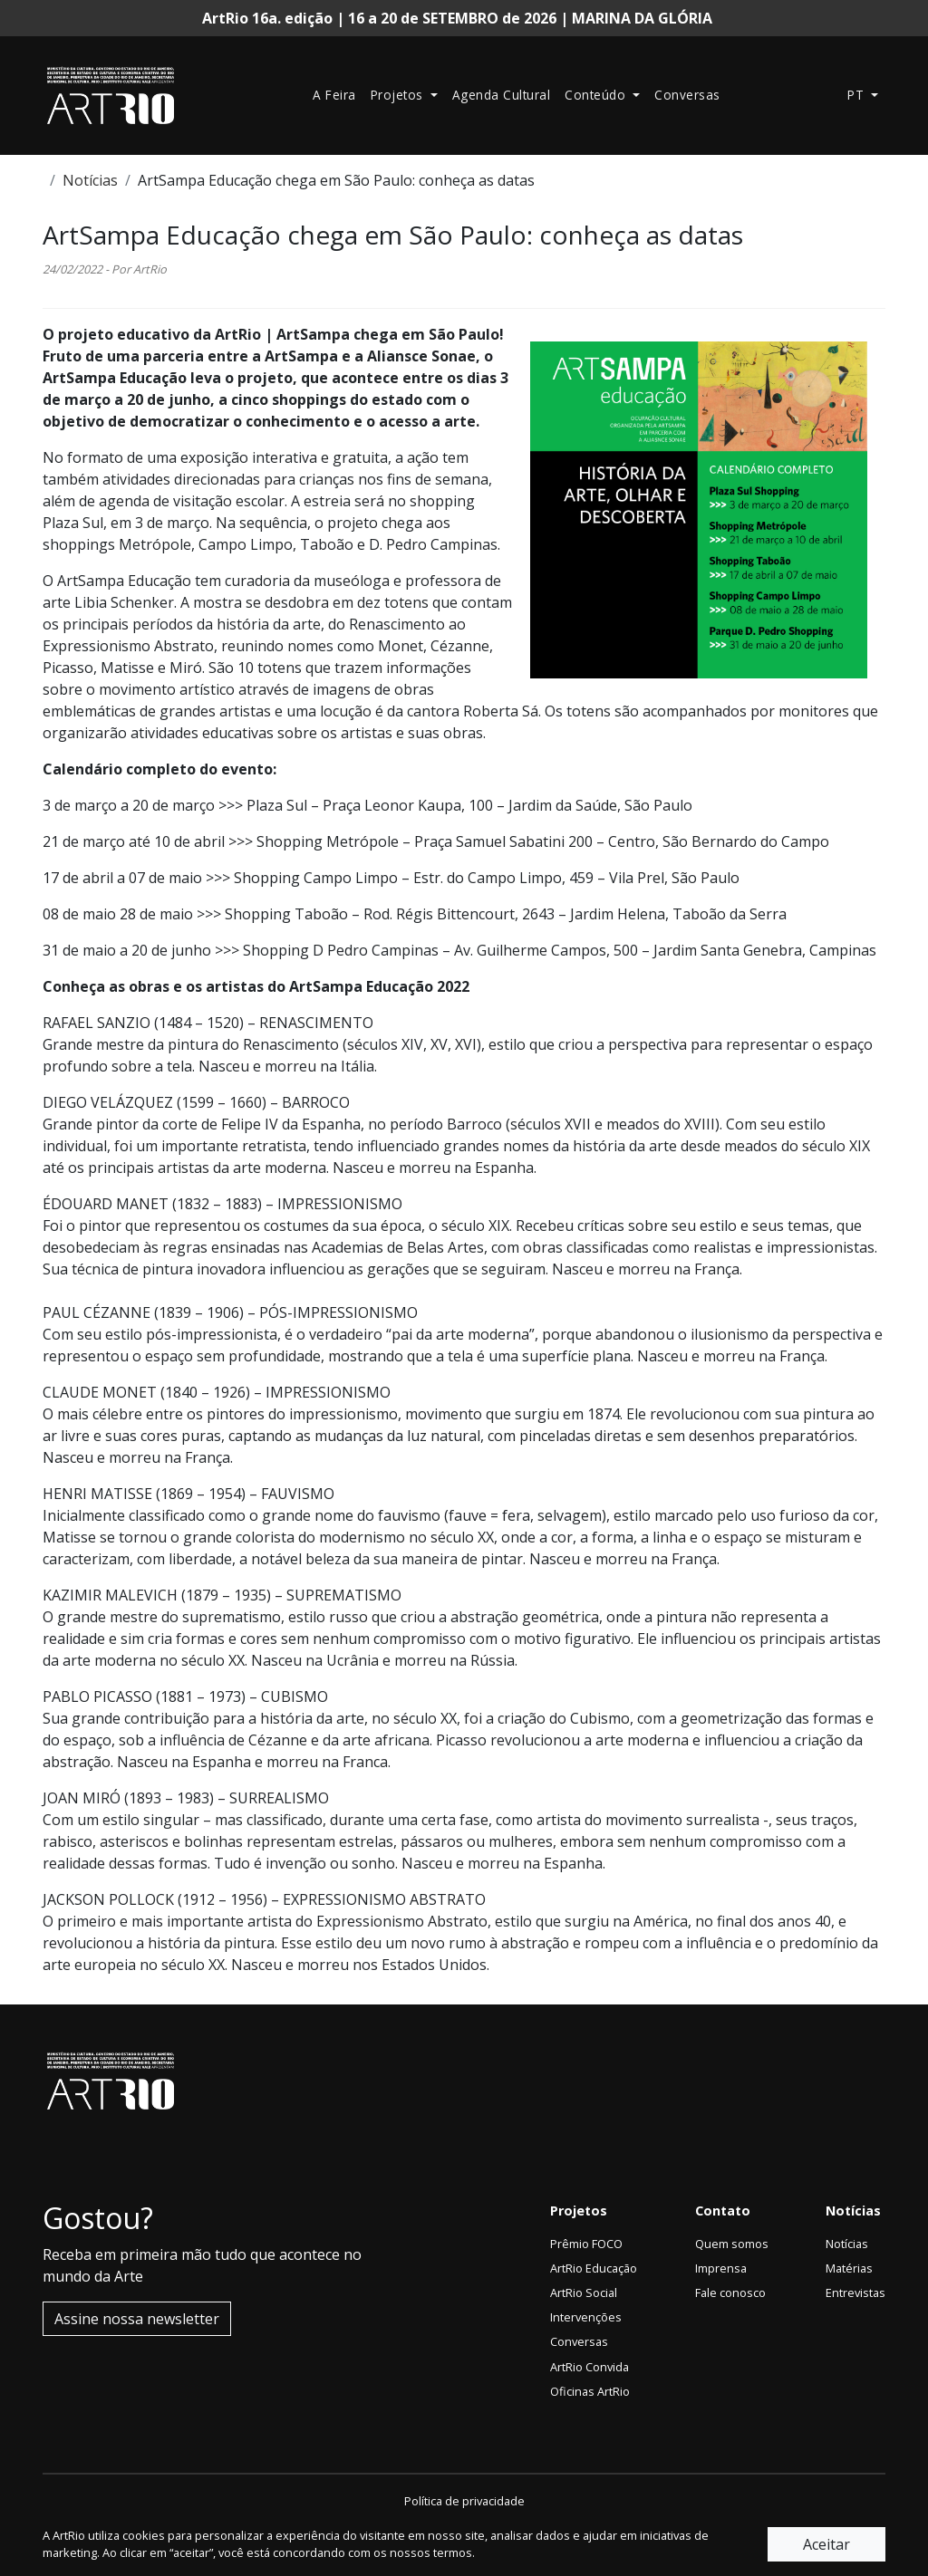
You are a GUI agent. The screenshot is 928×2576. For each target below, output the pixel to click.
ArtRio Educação (593, 2268)
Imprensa (721, 2268)
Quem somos (731, 2243)
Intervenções (586, 2317)
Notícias (90, 180)
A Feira (334, 94)
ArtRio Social (583, 2292)
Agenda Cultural (501, 94)
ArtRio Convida (589, 2367)
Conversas (687, 94)
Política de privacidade (464, 2501)
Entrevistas (855, 2292)
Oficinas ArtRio (590, 2391)
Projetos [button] (399, 94)
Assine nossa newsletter (136, 2319)
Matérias (849, 2268)
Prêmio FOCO (586, 2243)
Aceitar (826, 2544)
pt (857, 94)
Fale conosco (730, 2292)
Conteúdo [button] (597, 94)
